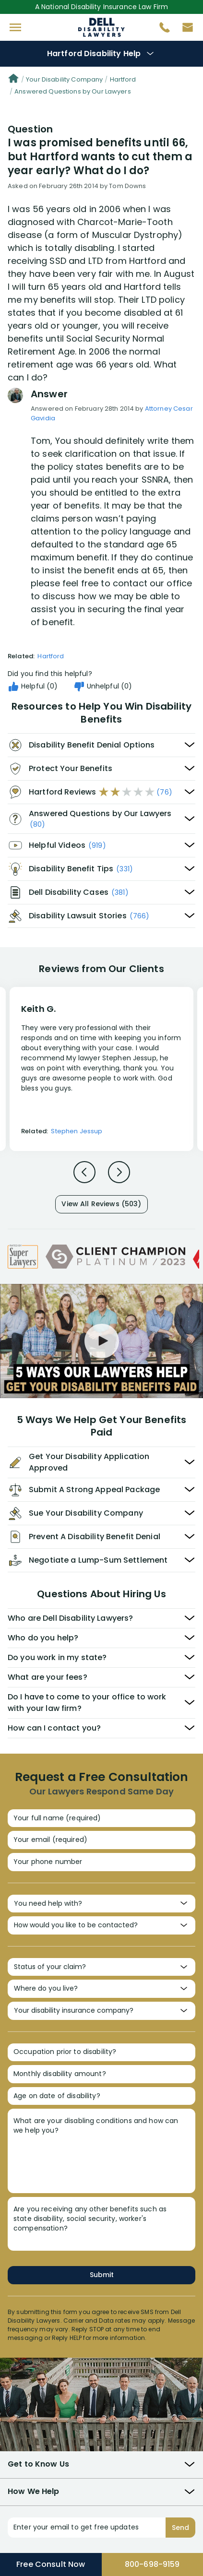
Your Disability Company (64, 79)
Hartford (123, 79)
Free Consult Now (50, 2564)
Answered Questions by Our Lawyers (72, 91)
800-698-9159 (152, 2564)
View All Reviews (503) (101, 1204)
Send (180, 2527)
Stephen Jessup (76, 1131)
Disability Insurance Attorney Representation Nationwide (101, 27)
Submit (102, 2274)
